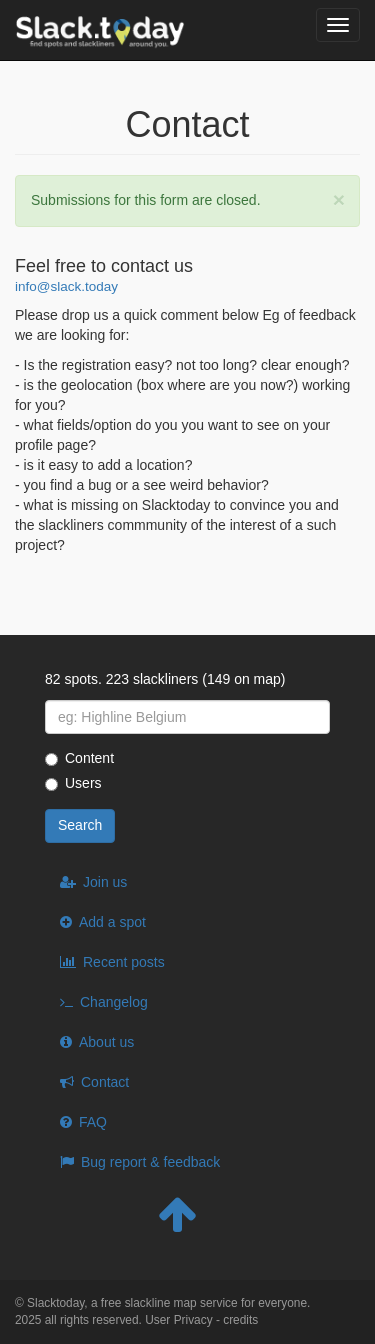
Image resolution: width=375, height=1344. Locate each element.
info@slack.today (66, 286)
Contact (105, 1082)
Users (73, 783)
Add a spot (112, 922)
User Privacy (178, 1320)
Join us (105, 882)
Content (79, 758)
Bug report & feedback (150, 1162)
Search (80, 825)
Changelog (114, 1002)
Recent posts (124, 962)
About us (106, 1042)
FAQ (93, 1122)
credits (240, 1320)
